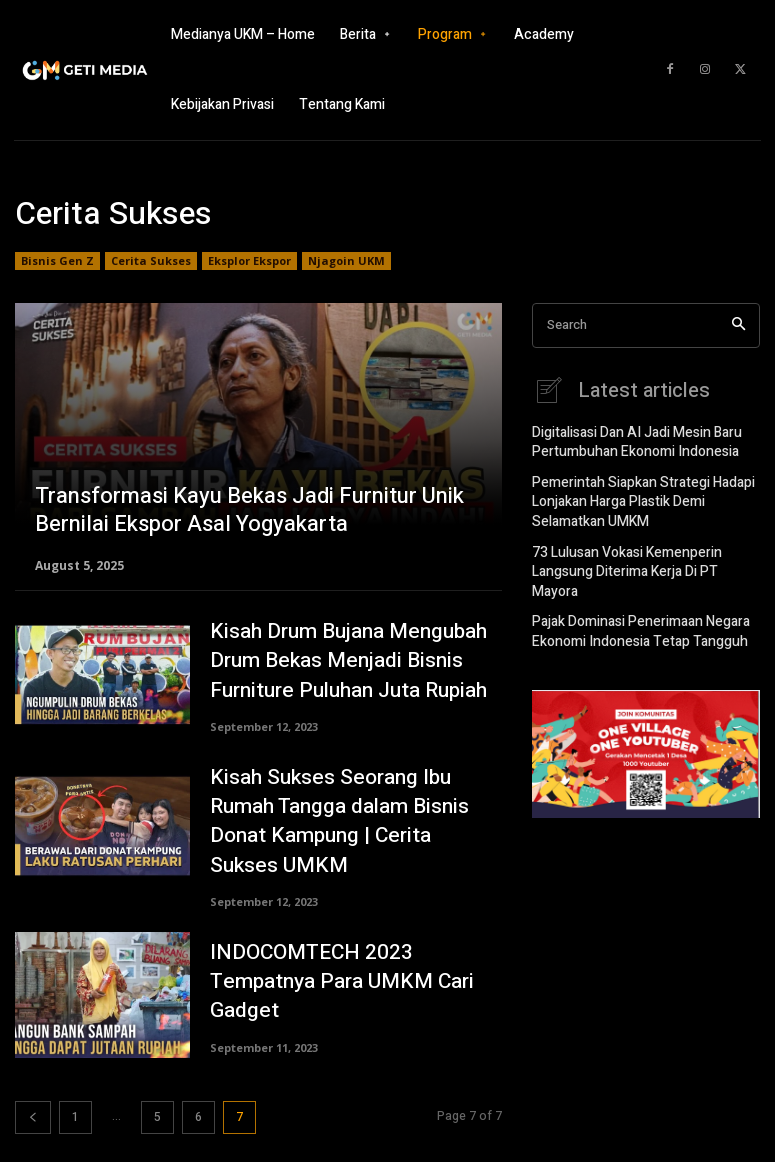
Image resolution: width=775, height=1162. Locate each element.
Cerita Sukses (151, 261)
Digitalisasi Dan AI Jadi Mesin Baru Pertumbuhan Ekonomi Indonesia (629, 439)
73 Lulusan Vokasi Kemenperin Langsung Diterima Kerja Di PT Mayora (639, 549)
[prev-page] (33, 1099)
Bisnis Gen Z (57, 261)
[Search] (738, 325)
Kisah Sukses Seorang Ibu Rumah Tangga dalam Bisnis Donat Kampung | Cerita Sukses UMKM (352, 811)
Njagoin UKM (346, 261)
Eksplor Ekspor (249, 261)
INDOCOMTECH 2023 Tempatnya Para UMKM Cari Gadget (350, 963)
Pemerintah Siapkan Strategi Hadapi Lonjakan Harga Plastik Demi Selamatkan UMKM (633, 494)
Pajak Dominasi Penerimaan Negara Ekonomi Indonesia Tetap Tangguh (633, 595)
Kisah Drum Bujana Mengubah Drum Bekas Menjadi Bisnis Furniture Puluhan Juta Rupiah (335, 660)
